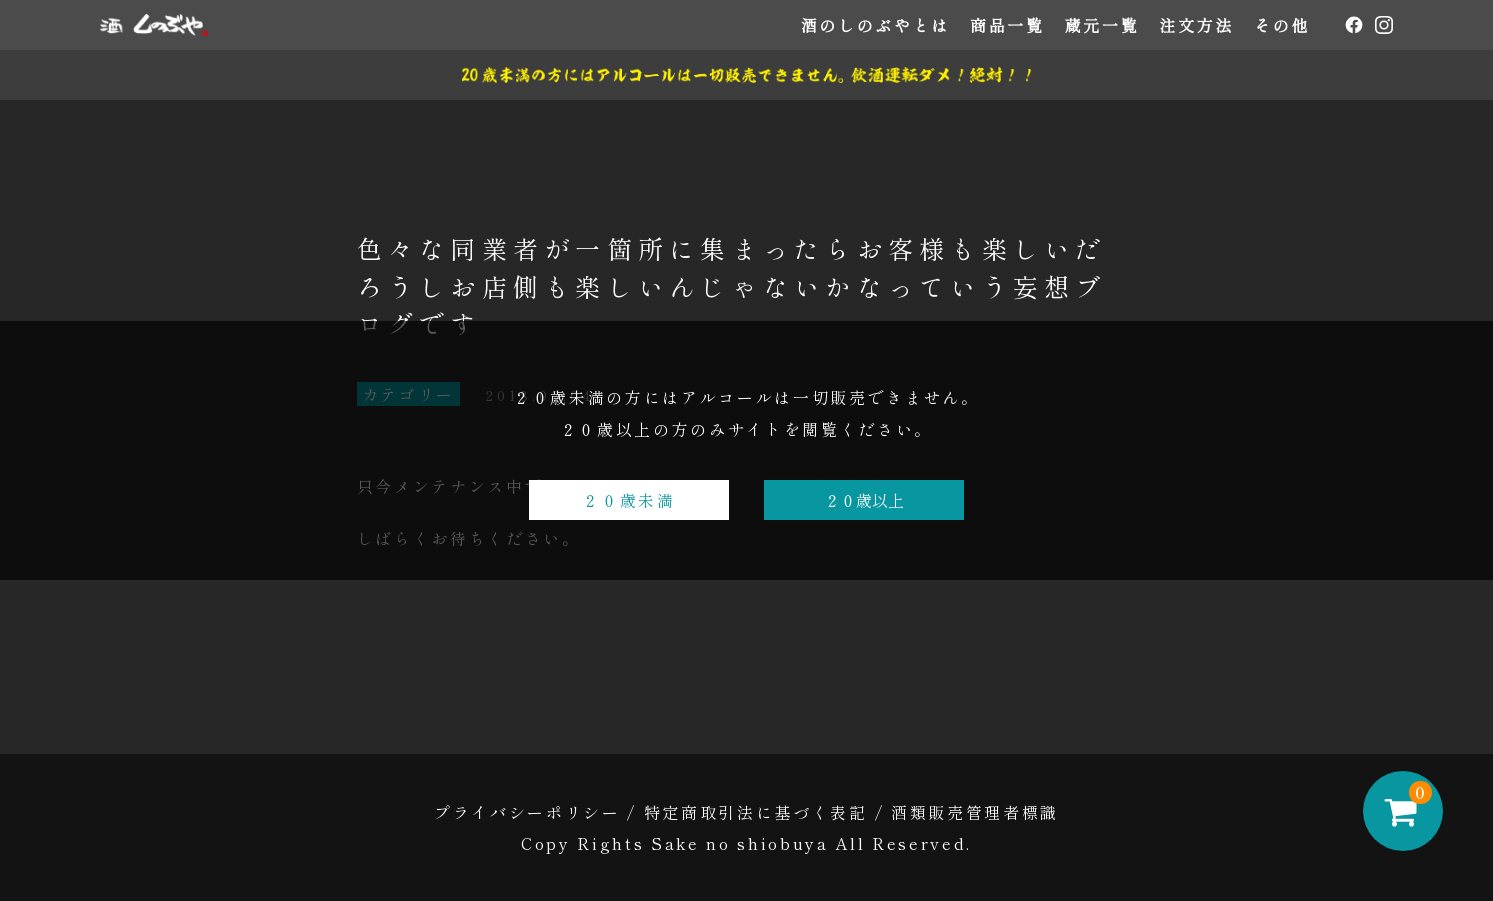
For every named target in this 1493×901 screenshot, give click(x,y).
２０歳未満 (628, 500)
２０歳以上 (864, 500)
